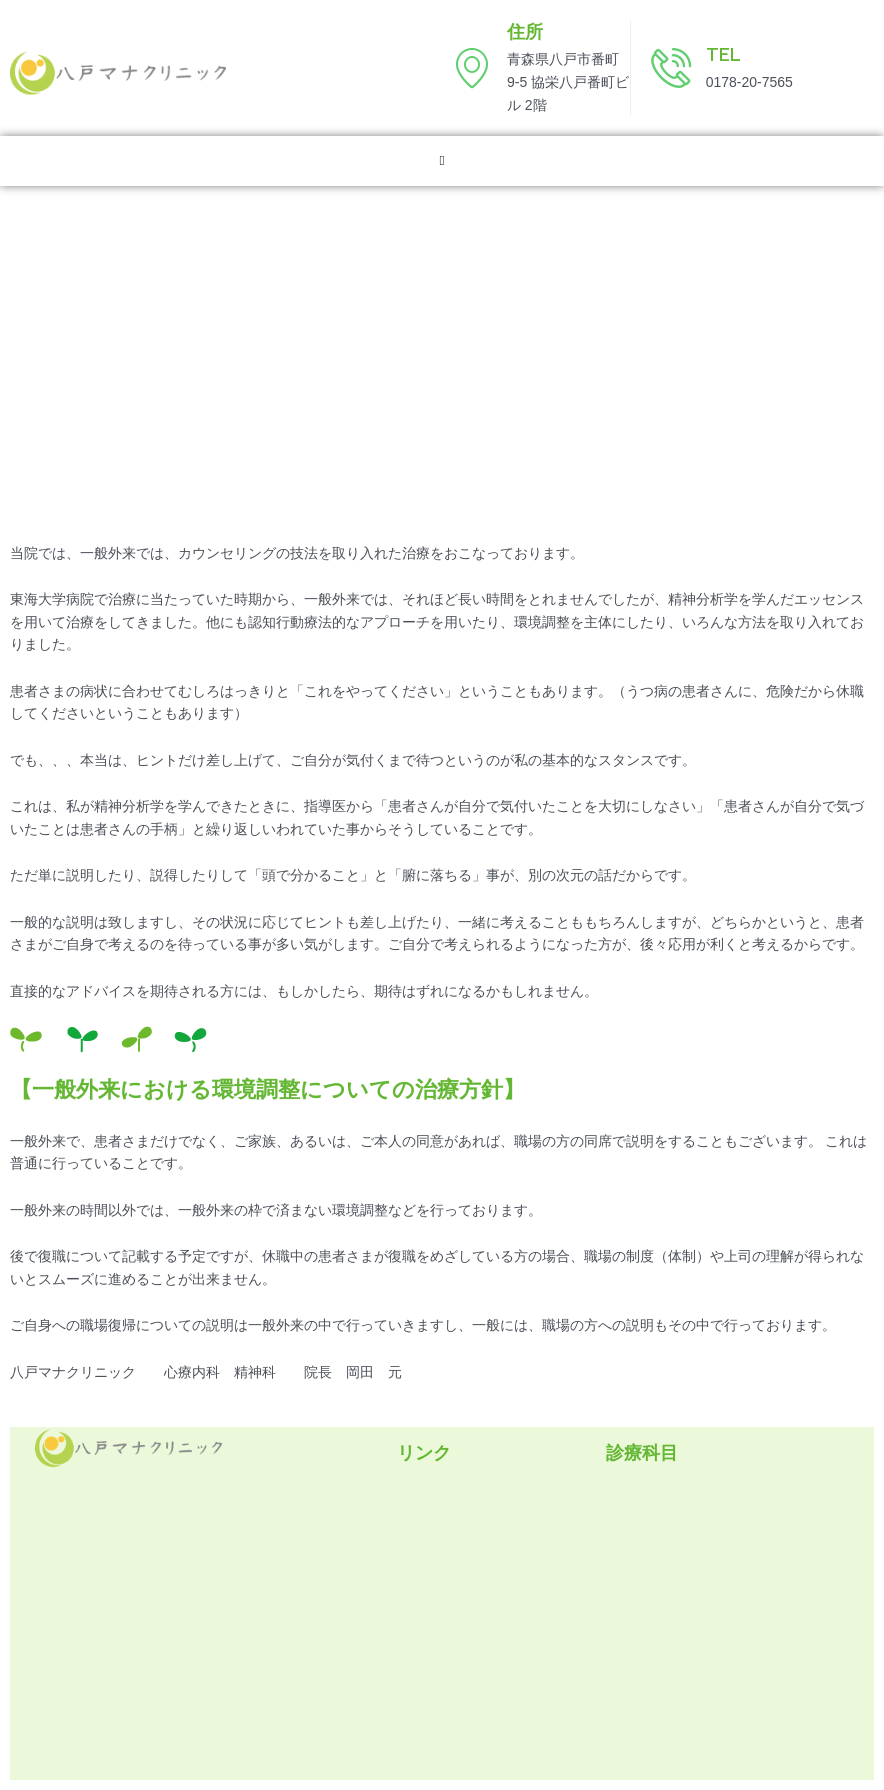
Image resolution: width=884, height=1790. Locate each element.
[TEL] (671, 68)
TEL (723, 54)
